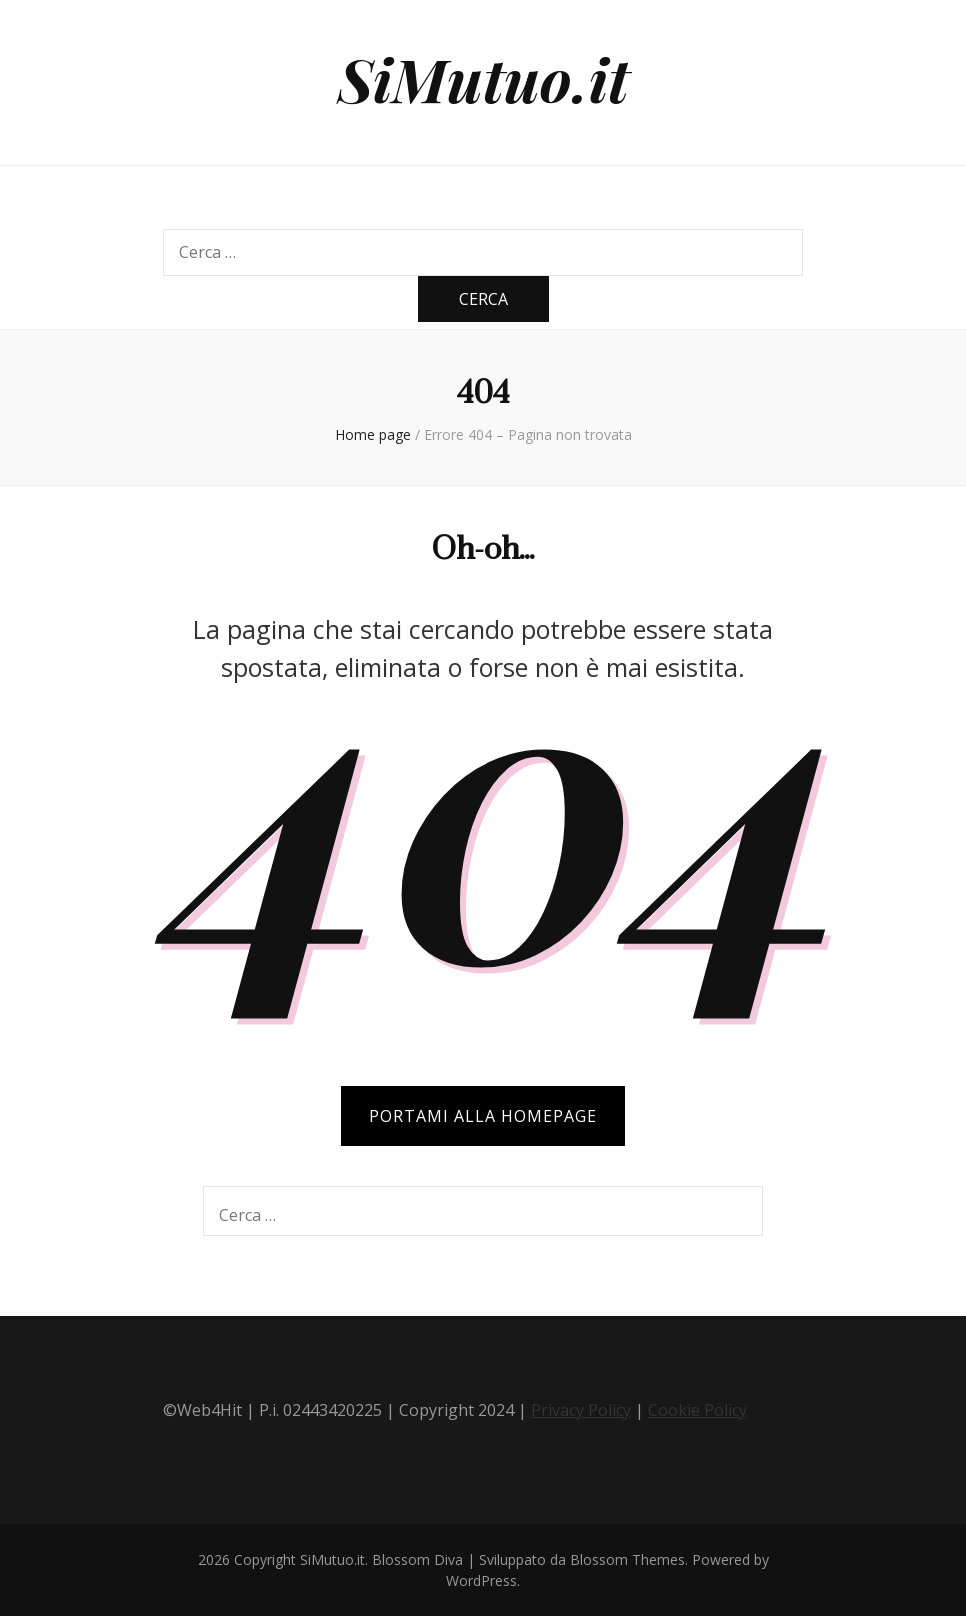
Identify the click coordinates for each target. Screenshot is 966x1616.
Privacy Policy (581, 1410)
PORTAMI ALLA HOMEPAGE (483, 1116)
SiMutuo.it (483, 78)
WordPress (481, 1580)
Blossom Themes (627, 1559)
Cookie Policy (697, 1410)
